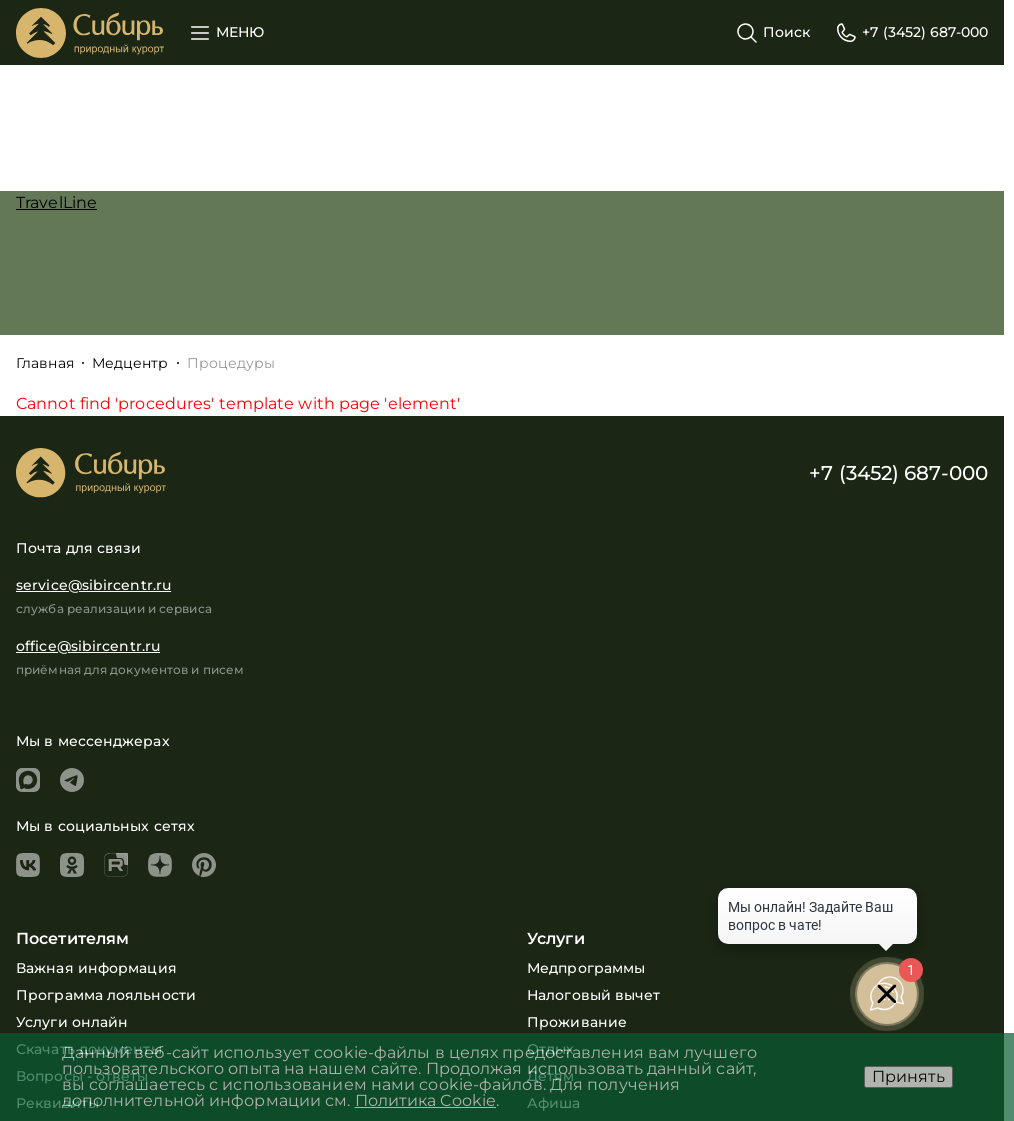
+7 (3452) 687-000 (898, 473)
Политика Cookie (426, 1100)
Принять (908, 1076)
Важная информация (96, 968)
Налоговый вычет (594, 995)
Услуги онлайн (72, 1022)
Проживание (577, 1022)
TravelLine (56, 202)
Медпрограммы (586, 968)
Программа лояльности (106, 995)
